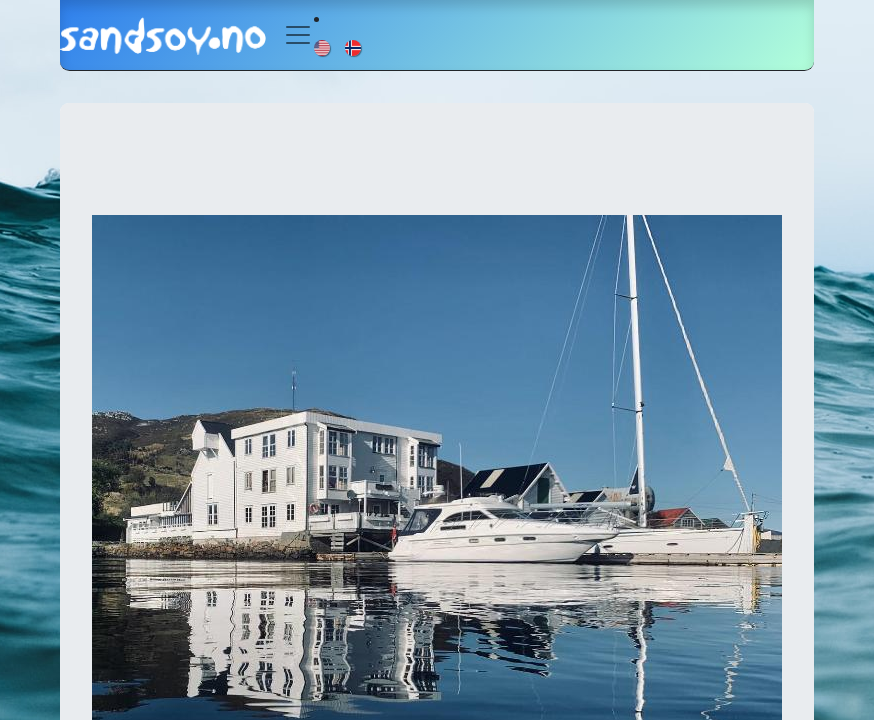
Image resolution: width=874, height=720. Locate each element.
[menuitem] (323, 47)
